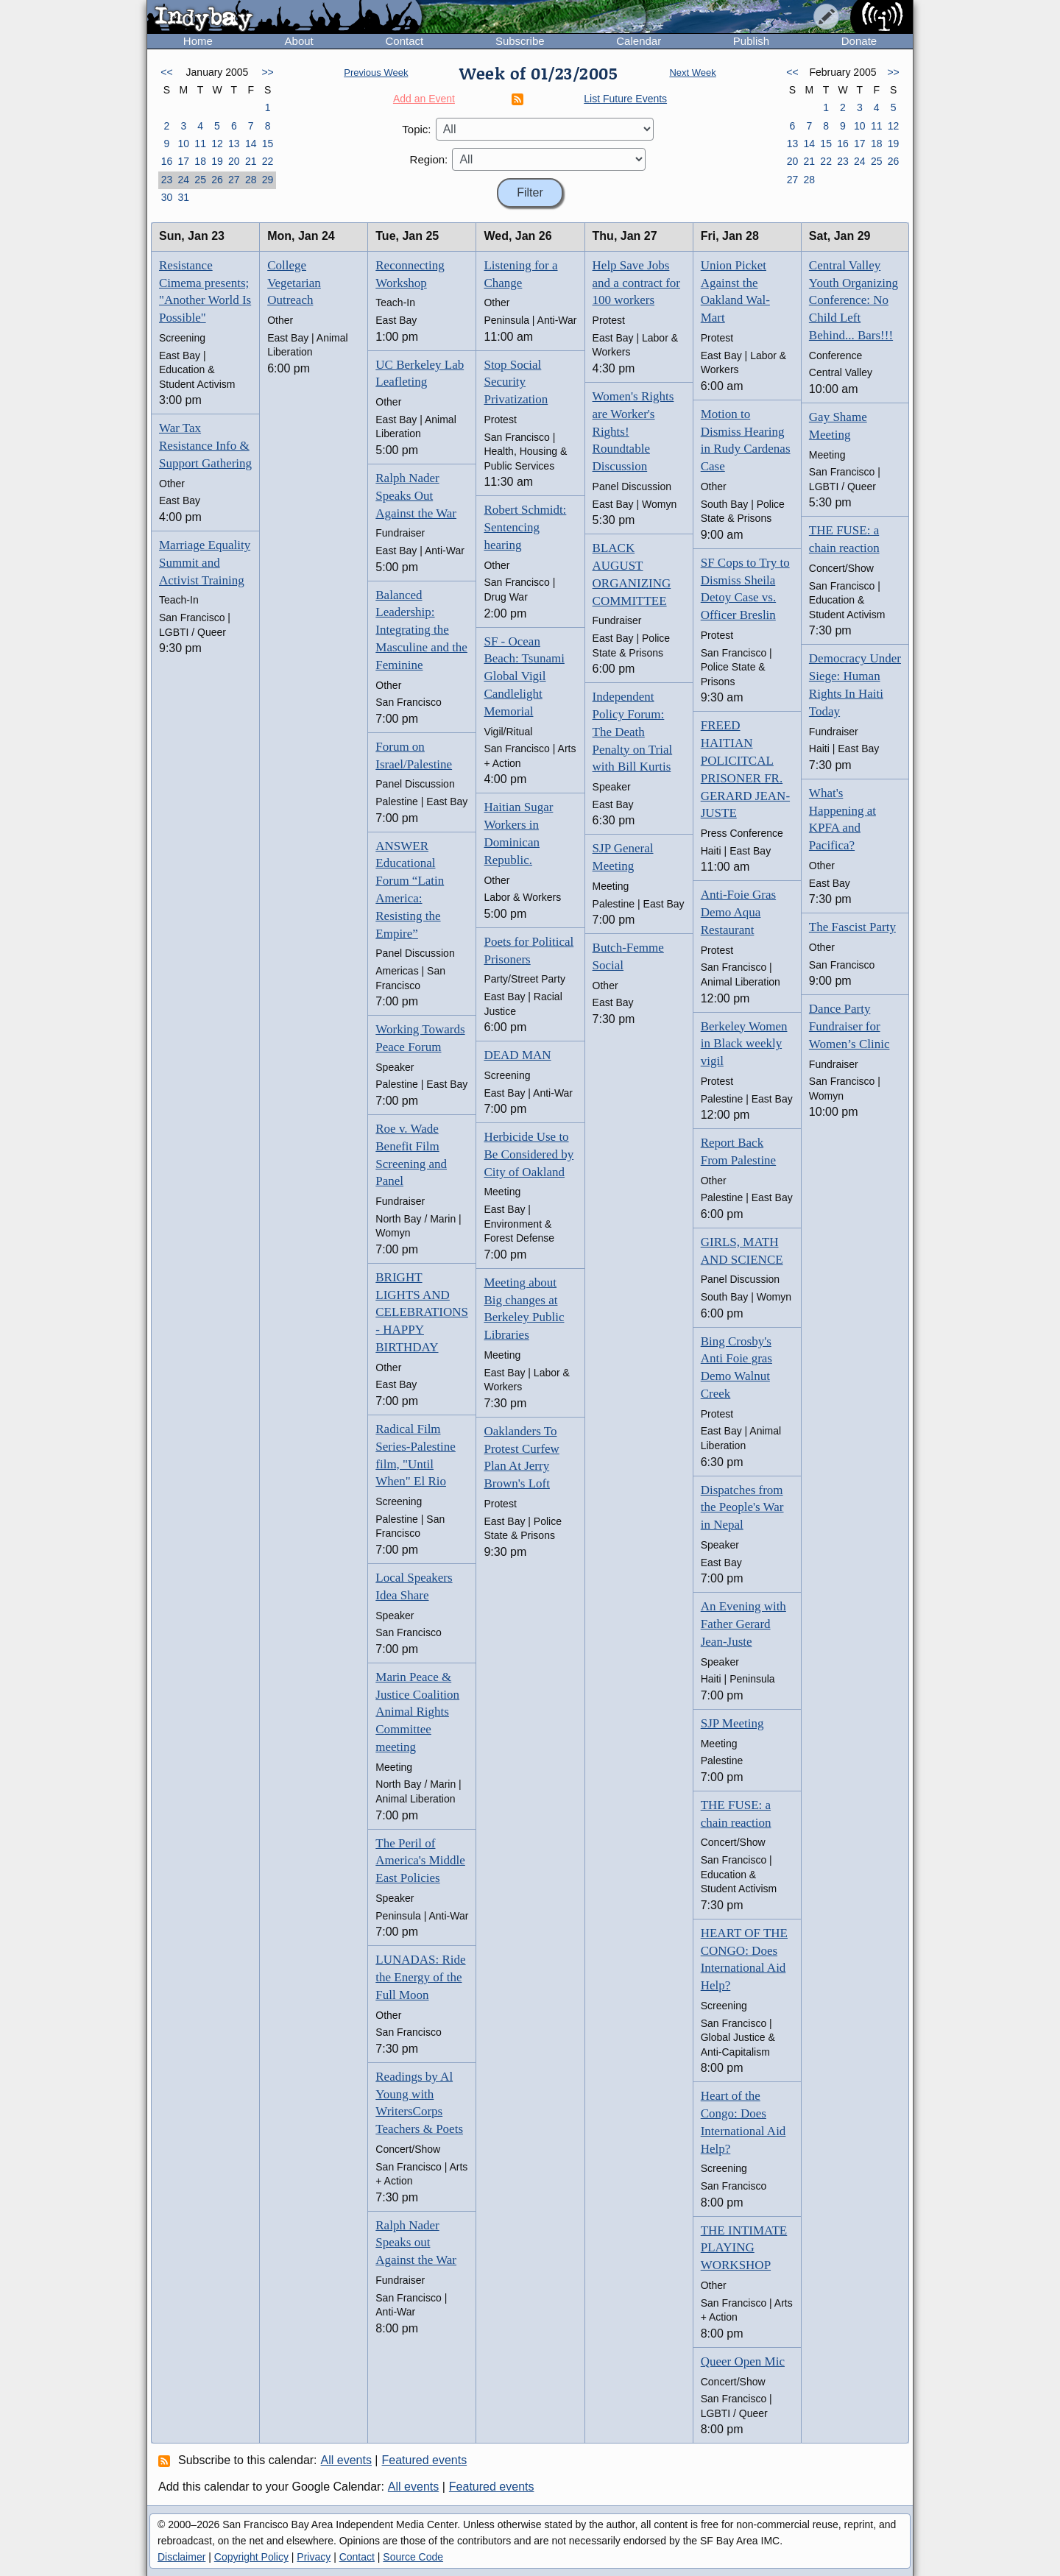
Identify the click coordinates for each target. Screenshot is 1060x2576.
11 (200, 143)
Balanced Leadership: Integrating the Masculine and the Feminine (421, 630)
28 (251, 179)
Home (198, 41)
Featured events (424, 2460)
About (299, 41)
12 (217, 143)
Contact (404, 41)
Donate (859, 41)
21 (251, 161)
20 (234, 161)
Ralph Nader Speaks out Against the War (415, 2243)
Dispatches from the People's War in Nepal (742, 1507)
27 (234, 179)
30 (167, 197)
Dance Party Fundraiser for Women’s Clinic (849, 1026)
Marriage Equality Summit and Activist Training (204, 562)
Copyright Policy (251, 2557)
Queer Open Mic (743, 2361)
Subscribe (520, 41)
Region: (429, 159)
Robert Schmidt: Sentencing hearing (525, 527)
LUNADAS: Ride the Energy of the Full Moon (420, 1977)
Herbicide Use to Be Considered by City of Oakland (528, 1154)
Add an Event (424, 99)
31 (183, 197)
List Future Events (625, 99)
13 (234, 143)
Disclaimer (181, 2557)
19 (217, 161)
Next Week (692, 72)
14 (251, 143)
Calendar (638, 41)
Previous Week (376, 72)
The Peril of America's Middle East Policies (420, 1861)
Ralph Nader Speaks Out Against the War (415, 495)
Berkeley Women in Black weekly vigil (744, 1044)
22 (268, 161)
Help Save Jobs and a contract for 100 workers (636, 283)
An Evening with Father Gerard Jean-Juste (743, 1624)
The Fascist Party (852, 927)
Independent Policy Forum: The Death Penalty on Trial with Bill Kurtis (633, 732)
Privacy (314, 2557)
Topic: (416, 129)
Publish (751, 41)
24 (183, 179)
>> (267, 72)
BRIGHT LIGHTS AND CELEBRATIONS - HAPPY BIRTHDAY (421, 1312)
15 (268, 143)
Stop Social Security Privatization (516, 382)
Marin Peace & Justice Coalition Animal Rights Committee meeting (417, 1712)
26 (217, 179)
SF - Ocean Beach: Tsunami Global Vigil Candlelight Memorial (524, 676)
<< (166, 72)
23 (167, 179)
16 (167, 161)
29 (268, 179)
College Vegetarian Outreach (294, 283)
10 (183, 143)
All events (346, 2460)
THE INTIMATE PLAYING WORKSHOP (744, 2248)
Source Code (413, 2557)
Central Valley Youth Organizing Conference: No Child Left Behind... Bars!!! (853, 300)
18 (200, 161)
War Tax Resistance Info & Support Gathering (205, 445)
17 (183, 161)
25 (200, 179)
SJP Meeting (732, 1723)
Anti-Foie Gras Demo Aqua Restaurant (738, 912)
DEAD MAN (517, 1055)
